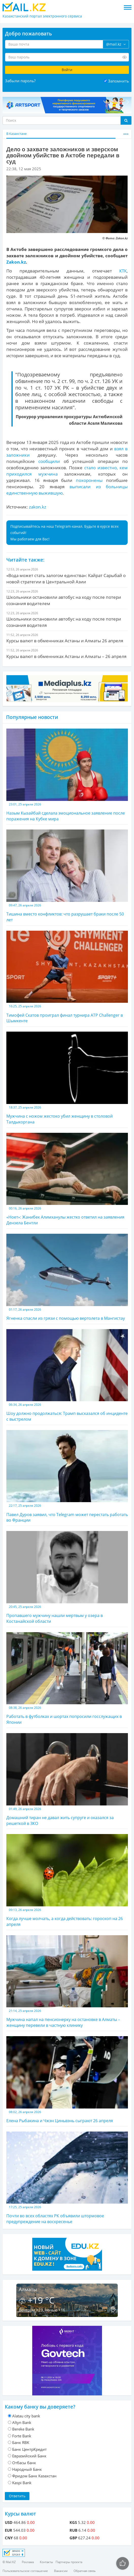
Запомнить (118, 80)
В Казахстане (16, 134)
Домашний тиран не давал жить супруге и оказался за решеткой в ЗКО (67, 1779)
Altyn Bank (21, 2422)
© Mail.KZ (9, 2562)
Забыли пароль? (20, 80)
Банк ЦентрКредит (29, 2449)
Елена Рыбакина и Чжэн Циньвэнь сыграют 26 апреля (67, 2079)
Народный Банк (27, 2469)
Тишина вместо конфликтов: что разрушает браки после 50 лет (67, 876)
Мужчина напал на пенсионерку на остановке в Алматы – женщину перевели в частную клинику (67, 1981)
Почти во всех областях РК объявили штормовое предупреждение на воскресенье (67, 2178)
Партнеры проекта (69, 2562)
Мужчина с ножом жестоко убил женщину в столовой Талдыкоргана (67, 1078)
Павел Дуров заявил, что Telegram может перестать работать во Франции (67, 1476)
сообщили (49, 461)
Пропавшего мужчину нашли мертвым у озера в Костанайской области (67, 1577)
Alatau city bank (26, 2415)
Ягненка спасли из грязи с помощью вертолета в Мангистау (67, 1277)
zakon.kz (37, 507)
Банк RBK (20, 2442)
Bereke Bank (23, 2429)
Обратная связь (85, 2571)
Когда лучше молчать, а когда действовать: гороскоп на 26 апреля (67, 1880)
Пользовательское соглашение (25, 2571)
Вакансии (61, 2571)
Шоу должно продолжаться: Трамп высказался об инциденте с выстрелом (67, 1375)
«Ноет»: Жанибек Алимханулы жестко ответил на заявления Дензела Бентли (67, 1179)
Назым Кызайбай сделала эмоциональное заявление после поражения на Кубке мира (67, 775)
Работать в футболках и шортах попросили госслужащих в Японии (67, 1678)
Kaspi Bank (21, 2482)
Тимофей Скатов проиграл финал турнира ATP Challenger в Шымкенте (67, 977)
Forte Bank (21, 2435)
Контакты (46, 2562)
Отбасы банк (24, 2462)
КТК (123, 271)
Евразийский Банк (29, 2455)
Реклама (28, 2562)
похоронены (91, 480)
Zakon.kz (16, 262)
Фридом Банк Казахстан (34, 2475)
